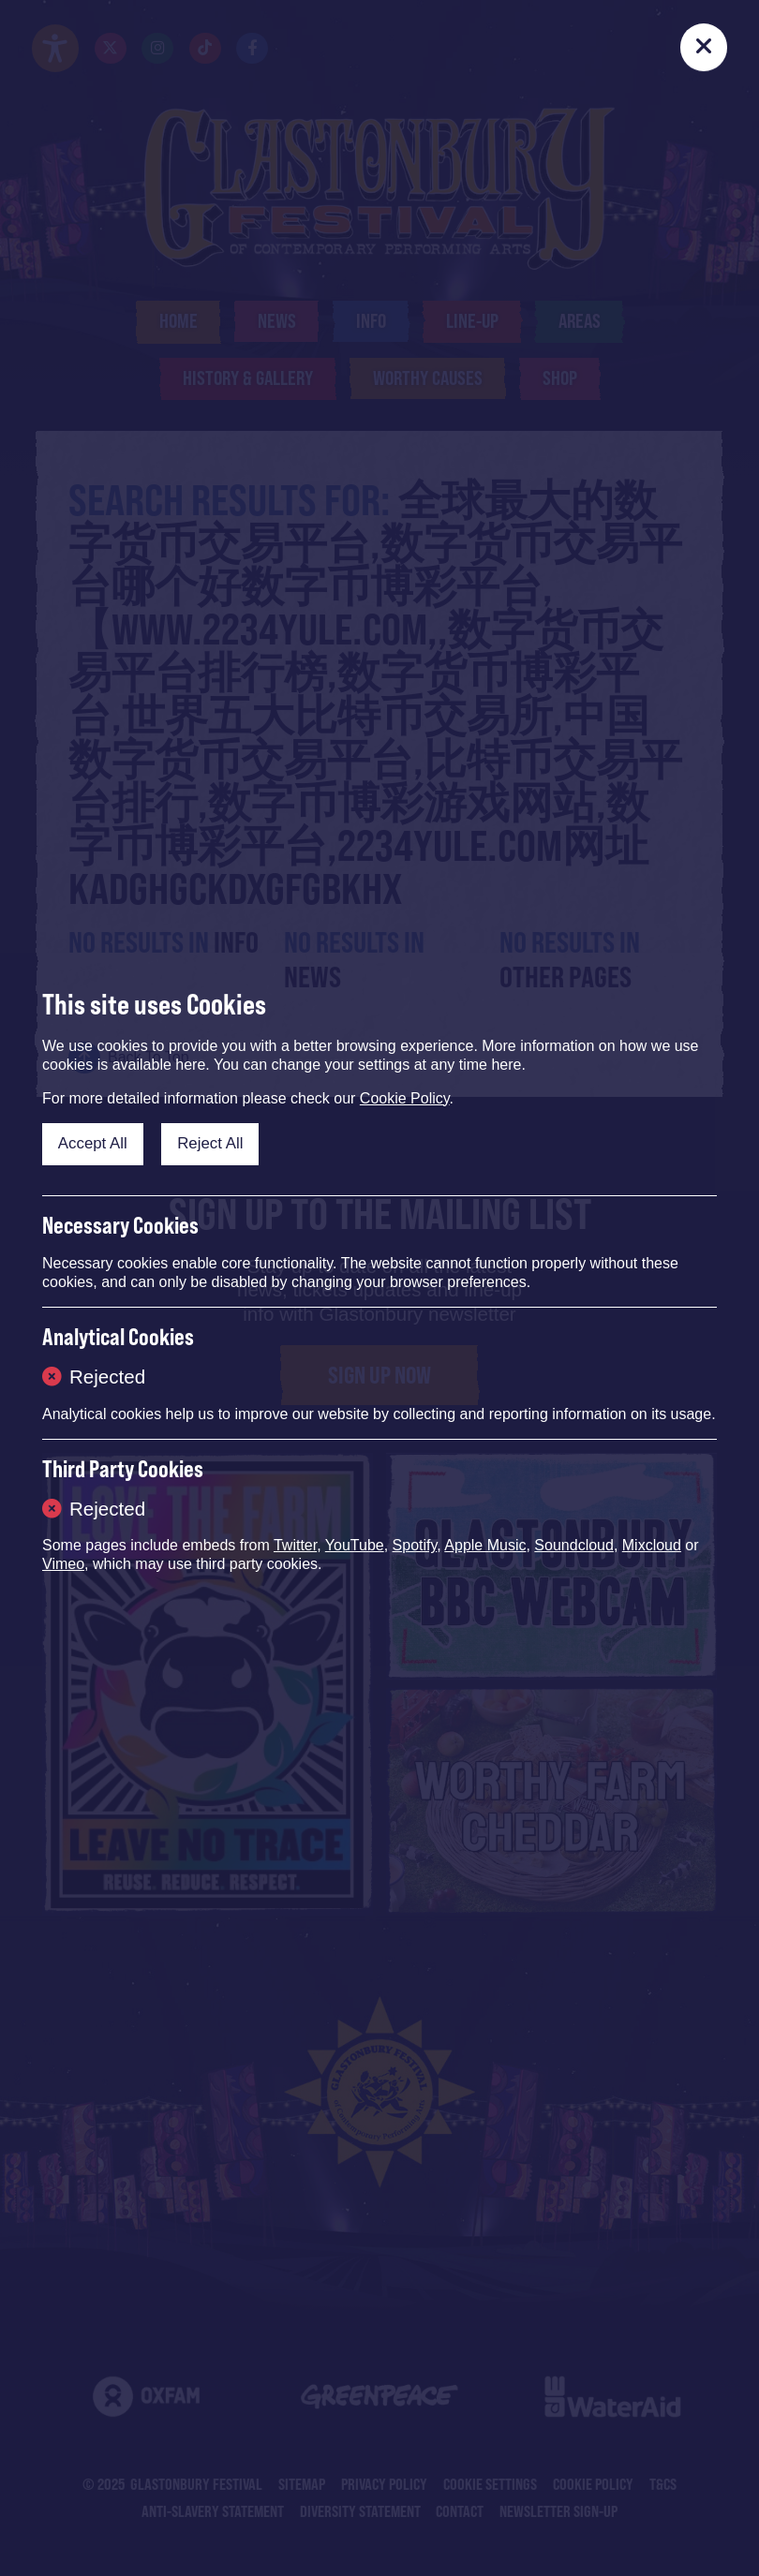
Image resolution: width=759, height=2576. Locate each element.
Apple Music (485, 1545)
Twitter (295, 1545)
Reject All (210, 1143)
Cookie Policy (405, 1098)
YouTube (354, 1545)
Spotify (415, 1545)
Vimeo (63, 1564)
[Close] (703, 46)
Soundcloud (574, 1545)
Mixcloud (651, 1545)
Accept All (92, 1143)
